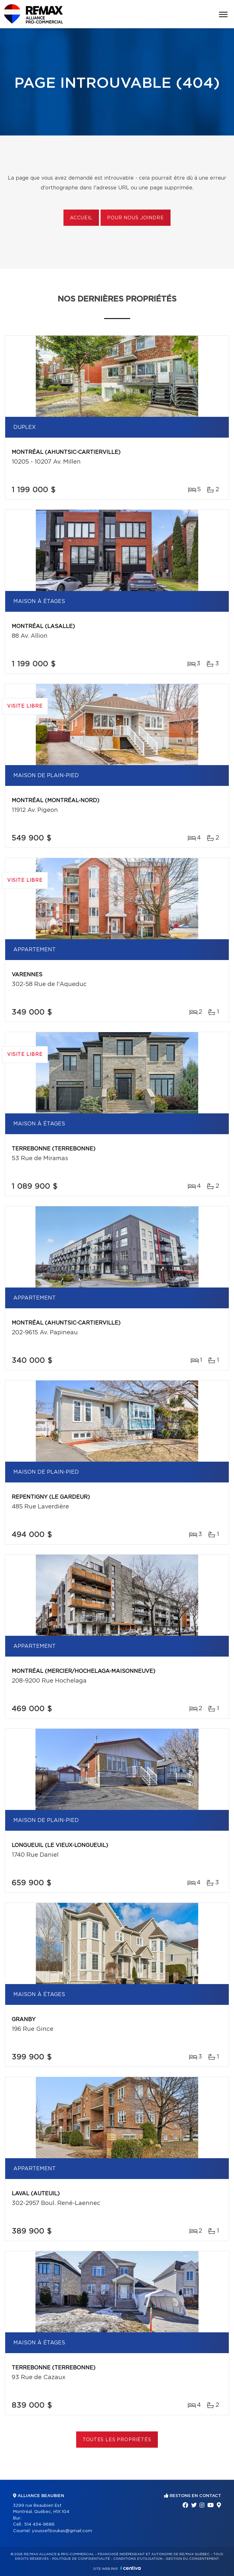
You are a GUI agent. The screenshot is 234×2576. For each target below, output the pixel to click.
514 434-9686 (39, 2524)
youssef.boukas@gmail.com (62, 2531)
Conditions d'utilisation (137, 2558)
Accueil (81, 218)
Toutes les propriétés (117, 2440)
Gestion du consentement (192, 2558)
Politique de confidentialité (81, 2558)
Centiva (130, 2568)
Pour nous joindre (135, 218)
